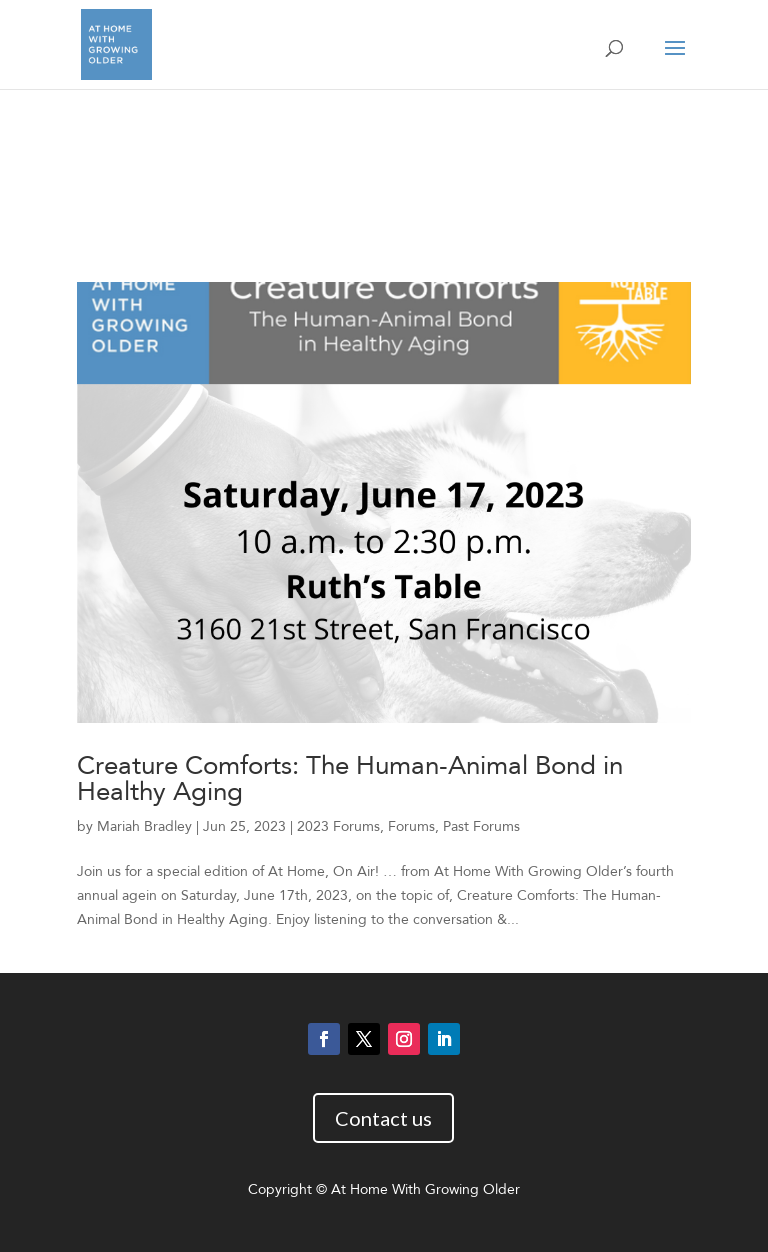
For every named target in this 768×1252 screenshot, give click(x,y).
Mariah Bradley (144, 826)
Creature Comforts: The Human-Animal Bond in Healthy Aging (350, 779)
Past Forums (481, 826)
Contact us (383, 1118)
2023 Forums (338, 826)
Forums (411, 826)
